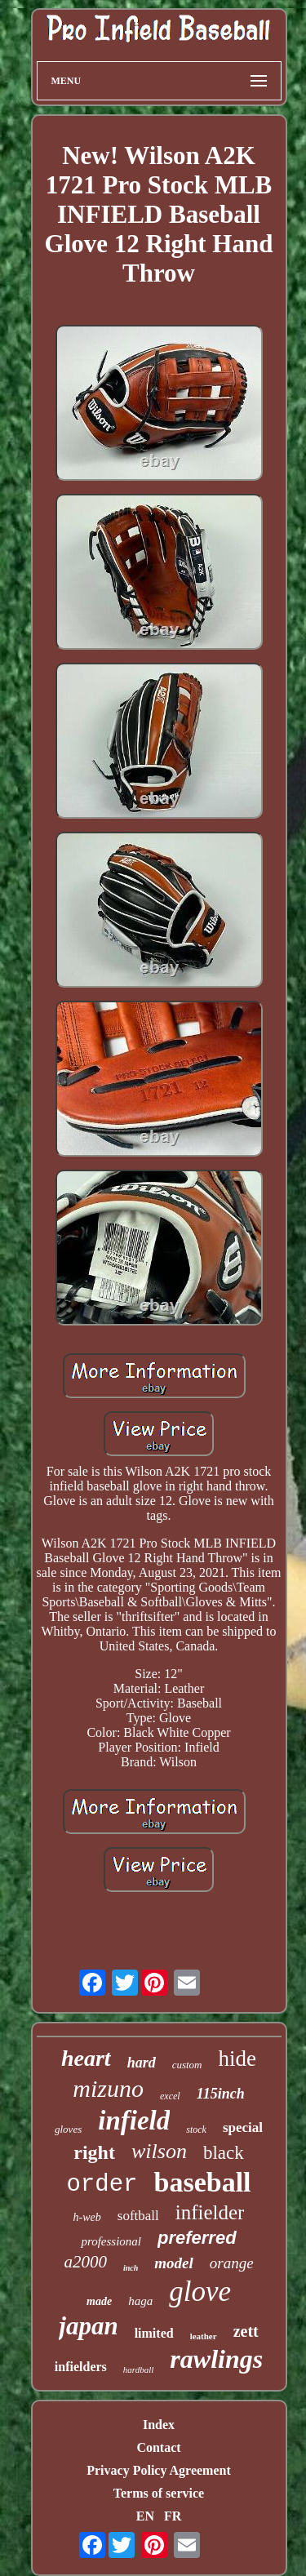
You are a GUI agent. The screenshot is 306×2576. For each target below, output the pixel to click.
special (243, 2127)
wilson (159, 2151)
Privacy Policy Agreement (158, 2470)
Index (159, 2425)
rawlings (216, 2359)
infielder (210, 2212)
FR (172, 2516)
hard (141, 2062)
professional (111, 2241)
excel (170, 2096)
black (223, 2153)
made (99, 2301)
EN (145, 2516)
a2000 (85, 2262)
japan (88, 2326)
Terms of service (158, 2493)
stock (196, 2129)
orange (232, 2263)
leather (203, 2336)
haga (140, 2300)
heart (86, 2058)
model (173, 2263)
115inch (221, 2093)
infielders (81, 2367)
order (101, 2184)
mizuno (108, 2088)
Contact (158, 2447)
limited (154, 2333)
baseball (202, 2182)
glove (200, 2291)
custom (187, 2065)
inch (130, 2267)
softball (138, 2215)
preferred (197, 2237)
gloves (68, 2129)
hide (238, 2058)
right (94, 2152)
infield (134, 2120)
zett (246, 2331)
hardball (138, 2369)
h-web (87, 2217)
